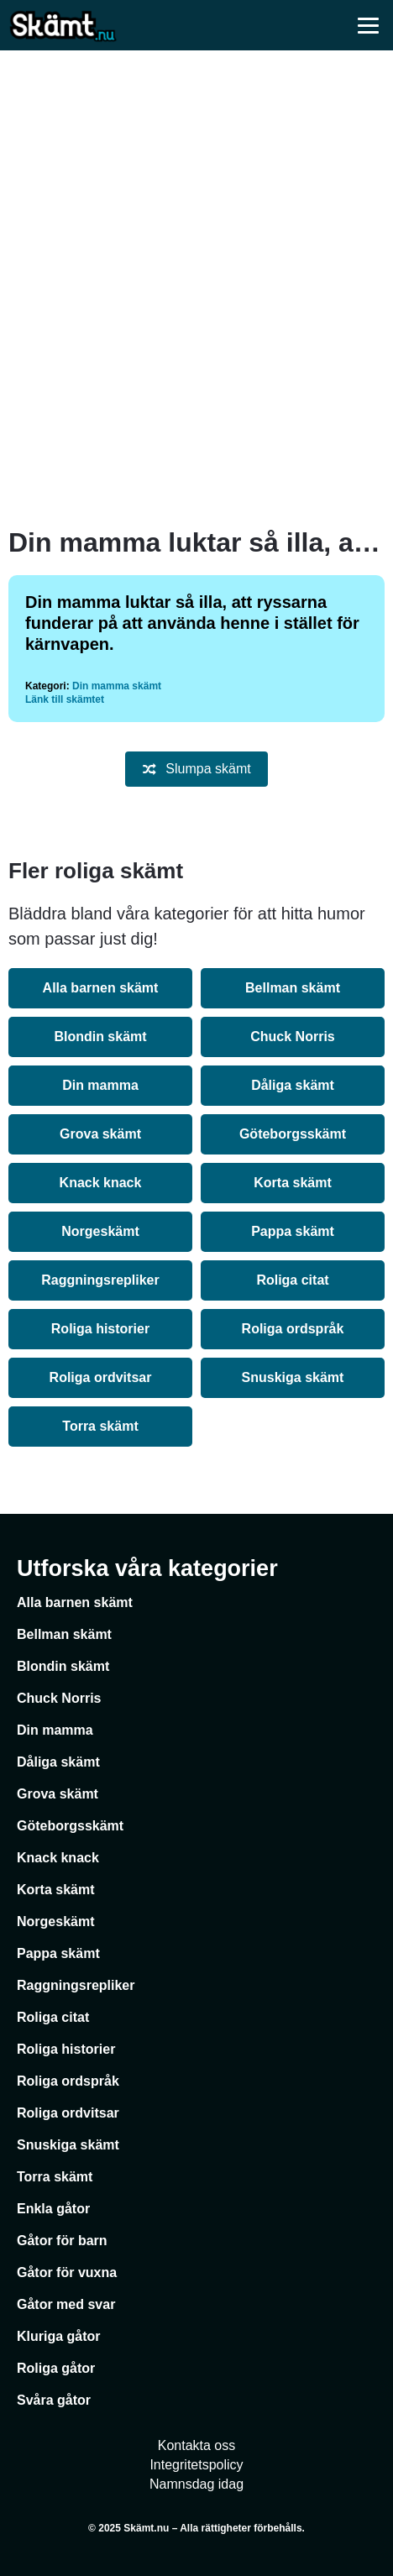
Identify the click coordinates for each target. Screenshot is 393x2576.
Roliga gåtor (56, 2368)
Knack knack (101, 1182)
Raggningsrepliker (100, 1280)
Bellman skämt (292, 988)
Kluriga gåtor (59, 2336)
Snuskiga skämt (293, 1377)
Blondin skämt (100, 1036)
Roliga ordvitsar (101, 1377)
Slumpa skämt (196, 769)
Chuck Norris (292, 1036)
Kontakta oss (197, 2445)
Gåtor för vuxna (67, 2272)
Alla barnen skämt (101, 988)
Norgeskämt (100, 1231)
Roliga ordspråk (293, 1329)
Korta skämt (292, 1182)
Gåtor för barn (62, 2240)
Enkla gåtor (53, 2209)
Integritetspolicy (196, 2465)
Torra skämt (100, 1426)
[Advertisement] (196, 288)
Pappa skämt (292, 1231)
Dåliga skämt (292, 1085)
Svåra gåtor (54, 2400)
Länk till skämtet (64, 699)
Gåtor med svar (66, 2304)
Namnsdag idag (196, 2484)
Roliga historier (100, 1329)
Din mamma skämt (116, 686)
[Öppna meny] (368, 25)
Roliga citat (292, 1280)
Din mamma (100, 1085)
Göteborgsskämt (292, 1134)
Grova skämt (100, 1134)
